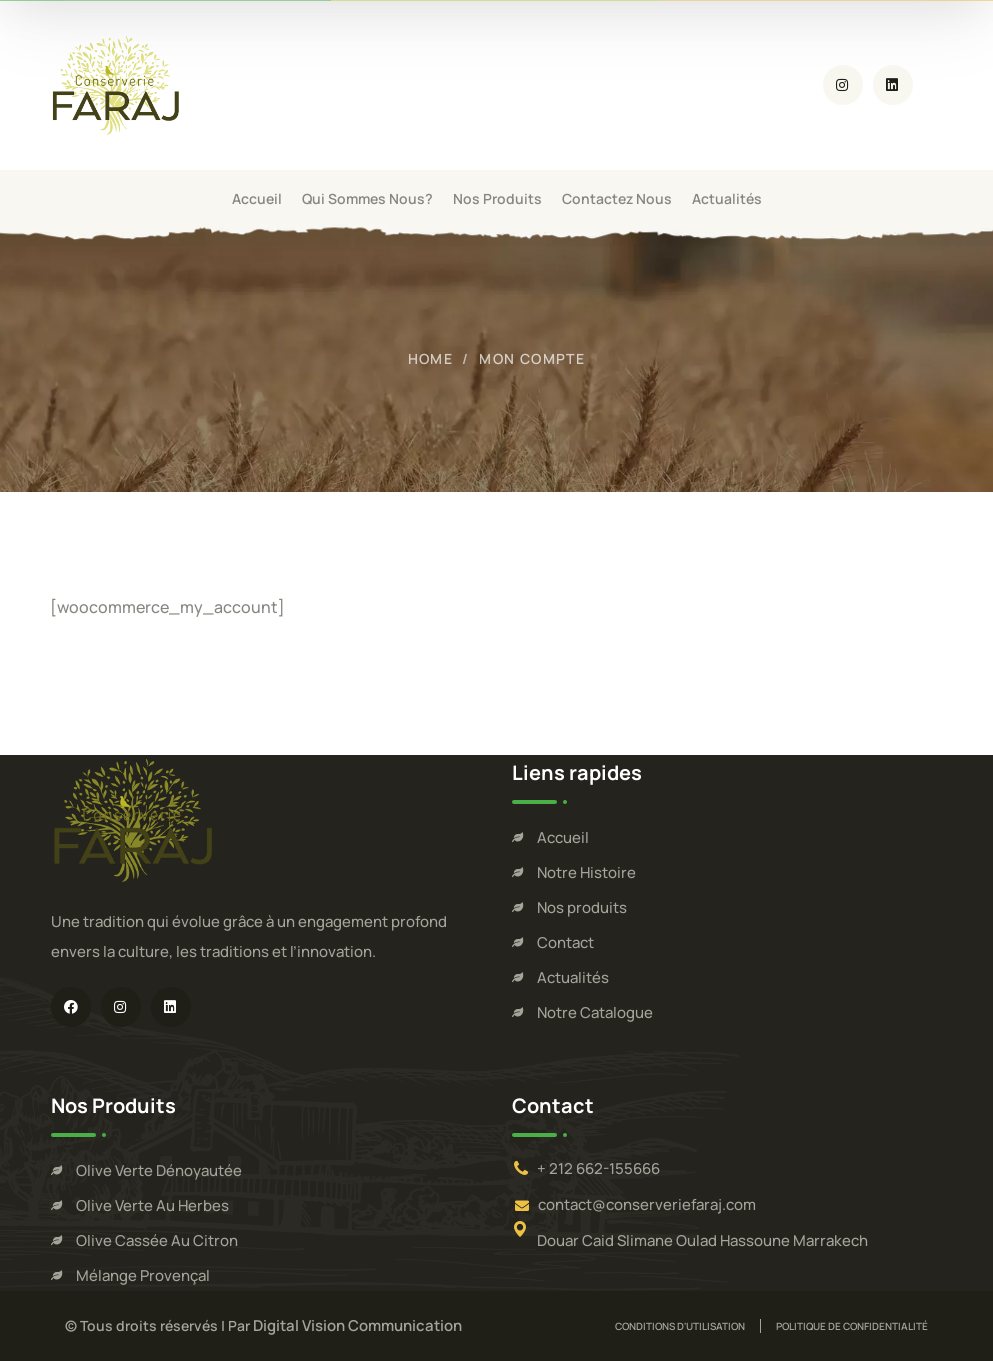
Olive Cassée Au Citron (157, 1240)
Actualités (573, 977)
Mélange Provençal (143, 1275)
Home (431, 358)
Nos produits (582, 907)
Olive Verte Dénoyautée (159, 1170)
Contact (565, 942)
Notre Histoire (586, 872)
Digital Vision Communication (357, 1325)
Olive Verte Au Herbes (152, 1205)
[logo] (118, 84)
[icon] (843, 85)
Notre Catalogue (595, 1012)
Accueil (563, 837)
